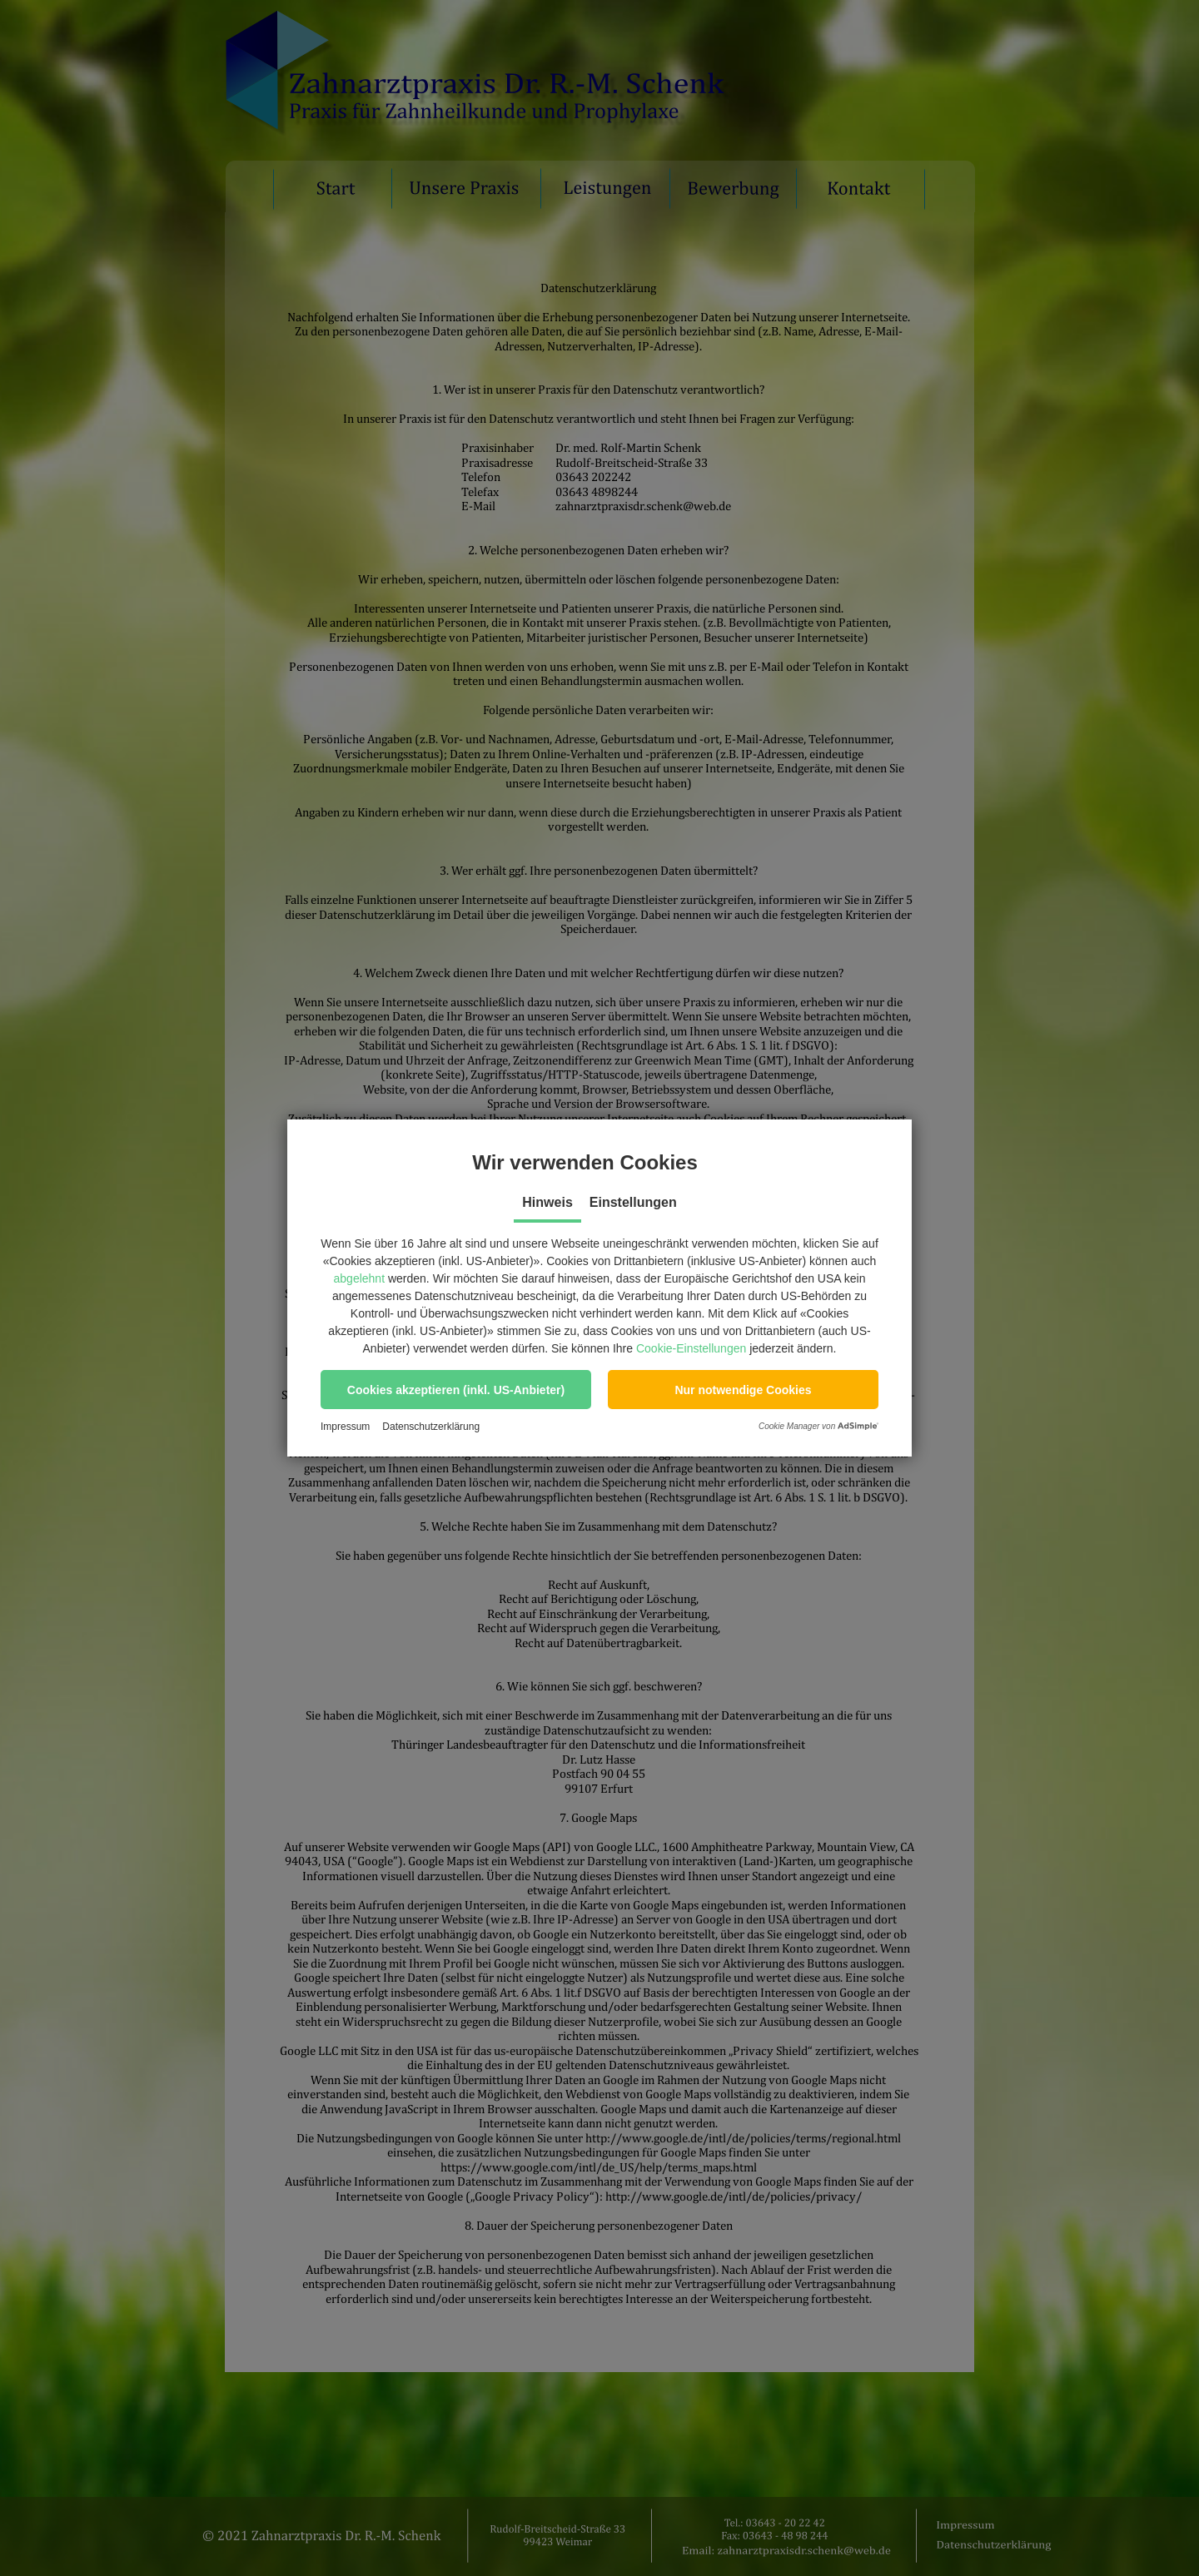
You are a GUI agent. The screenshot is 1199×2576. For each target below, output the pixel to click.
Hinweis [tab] (547, 1202)
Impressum (345, 1426)
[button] (456, 1389)
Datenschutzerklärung (431, 1426)
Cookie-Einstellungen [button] (691, 1348)
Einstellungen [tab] (633, 1202)
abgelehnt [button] (360, 1278)
